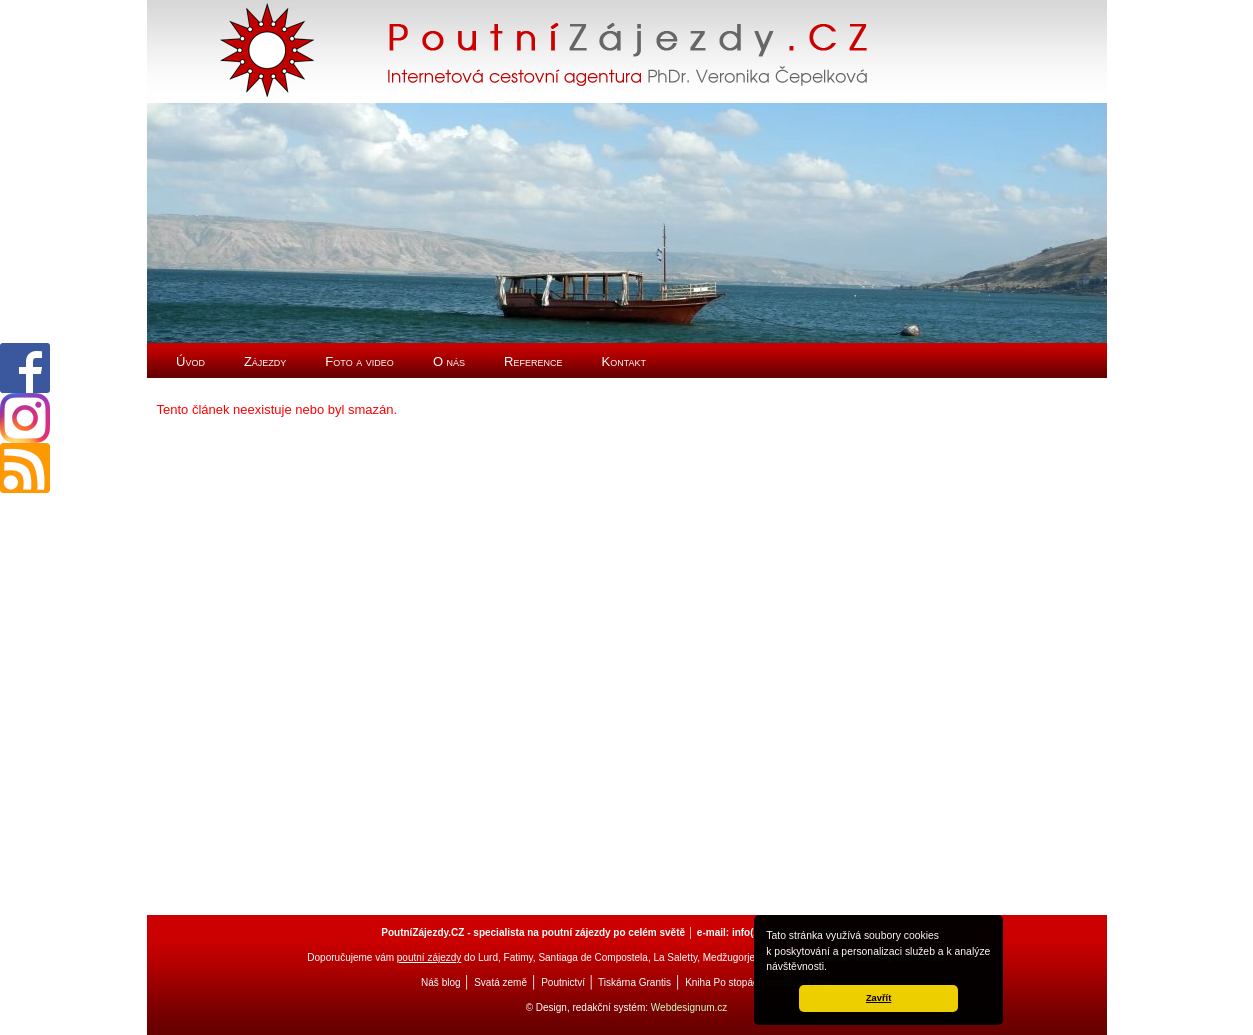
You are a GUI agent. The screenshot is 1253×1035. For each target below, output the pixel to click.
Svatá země (500, 982)
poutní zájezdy (429, 957)
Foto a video (359, 361)
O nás (449, 361)
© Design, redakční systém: (588, 1007)
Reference (533, 361)
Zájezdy (265, 361)
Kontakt (624, 361)
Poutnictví (563, 982)
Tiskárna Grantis (634, 982)
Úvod (190, 361)
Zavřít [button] (878, 998)
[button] (832, 968)
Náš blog (440, 982)
